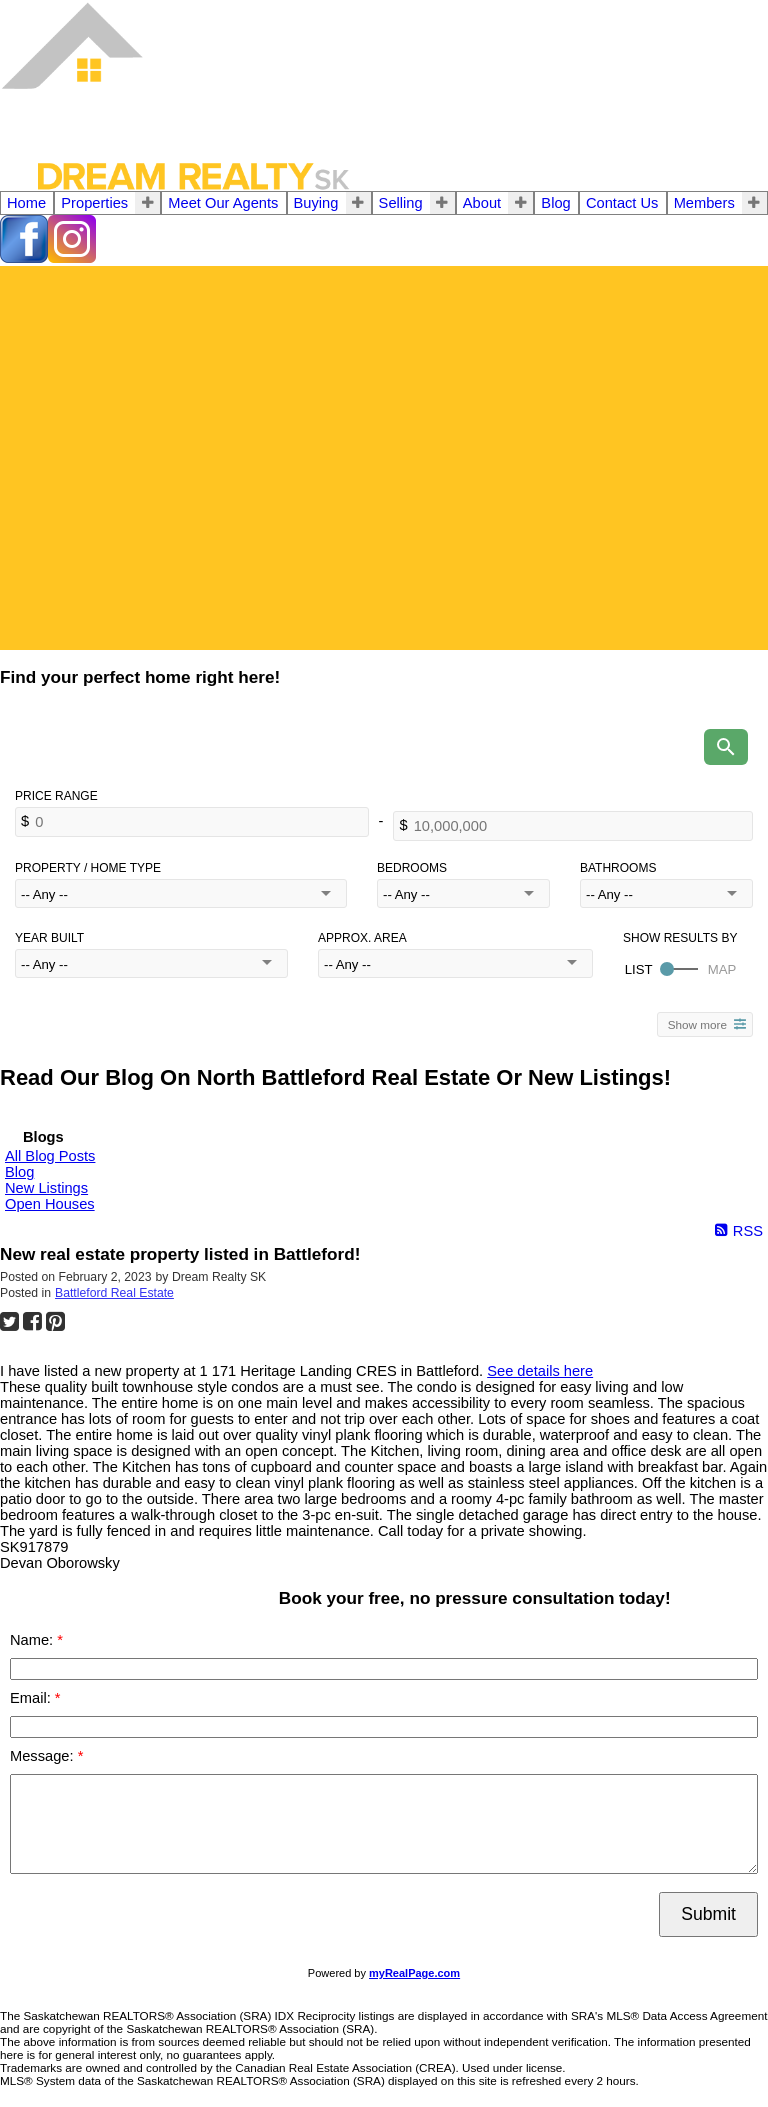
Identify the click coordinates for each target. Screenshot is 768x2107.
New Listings (46, 1188)
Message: (44, 1756)
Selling (401, 203)
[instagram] (72, 258)
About (482, 203)
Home (26, 203)
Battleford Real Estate (114, 1293)
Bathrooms (618, 868)
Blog (555, 203)
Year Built (49, 938)
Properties (94, 203)
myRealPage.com (414, 1973)
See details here (540, 1371)
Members (704, 203)
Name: (33, 1640)
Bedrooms (412, 868)
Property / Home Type (88, 868)
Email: (32, 1698)
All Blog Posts (50, 1156)
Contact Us (622, 203)
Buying (316, 203)
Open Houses (50, 1204)
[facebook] (24, 258)
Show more (697, 1024)
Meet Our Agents (223, 203)
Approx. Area (362, 938)
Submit (708, 1914)
